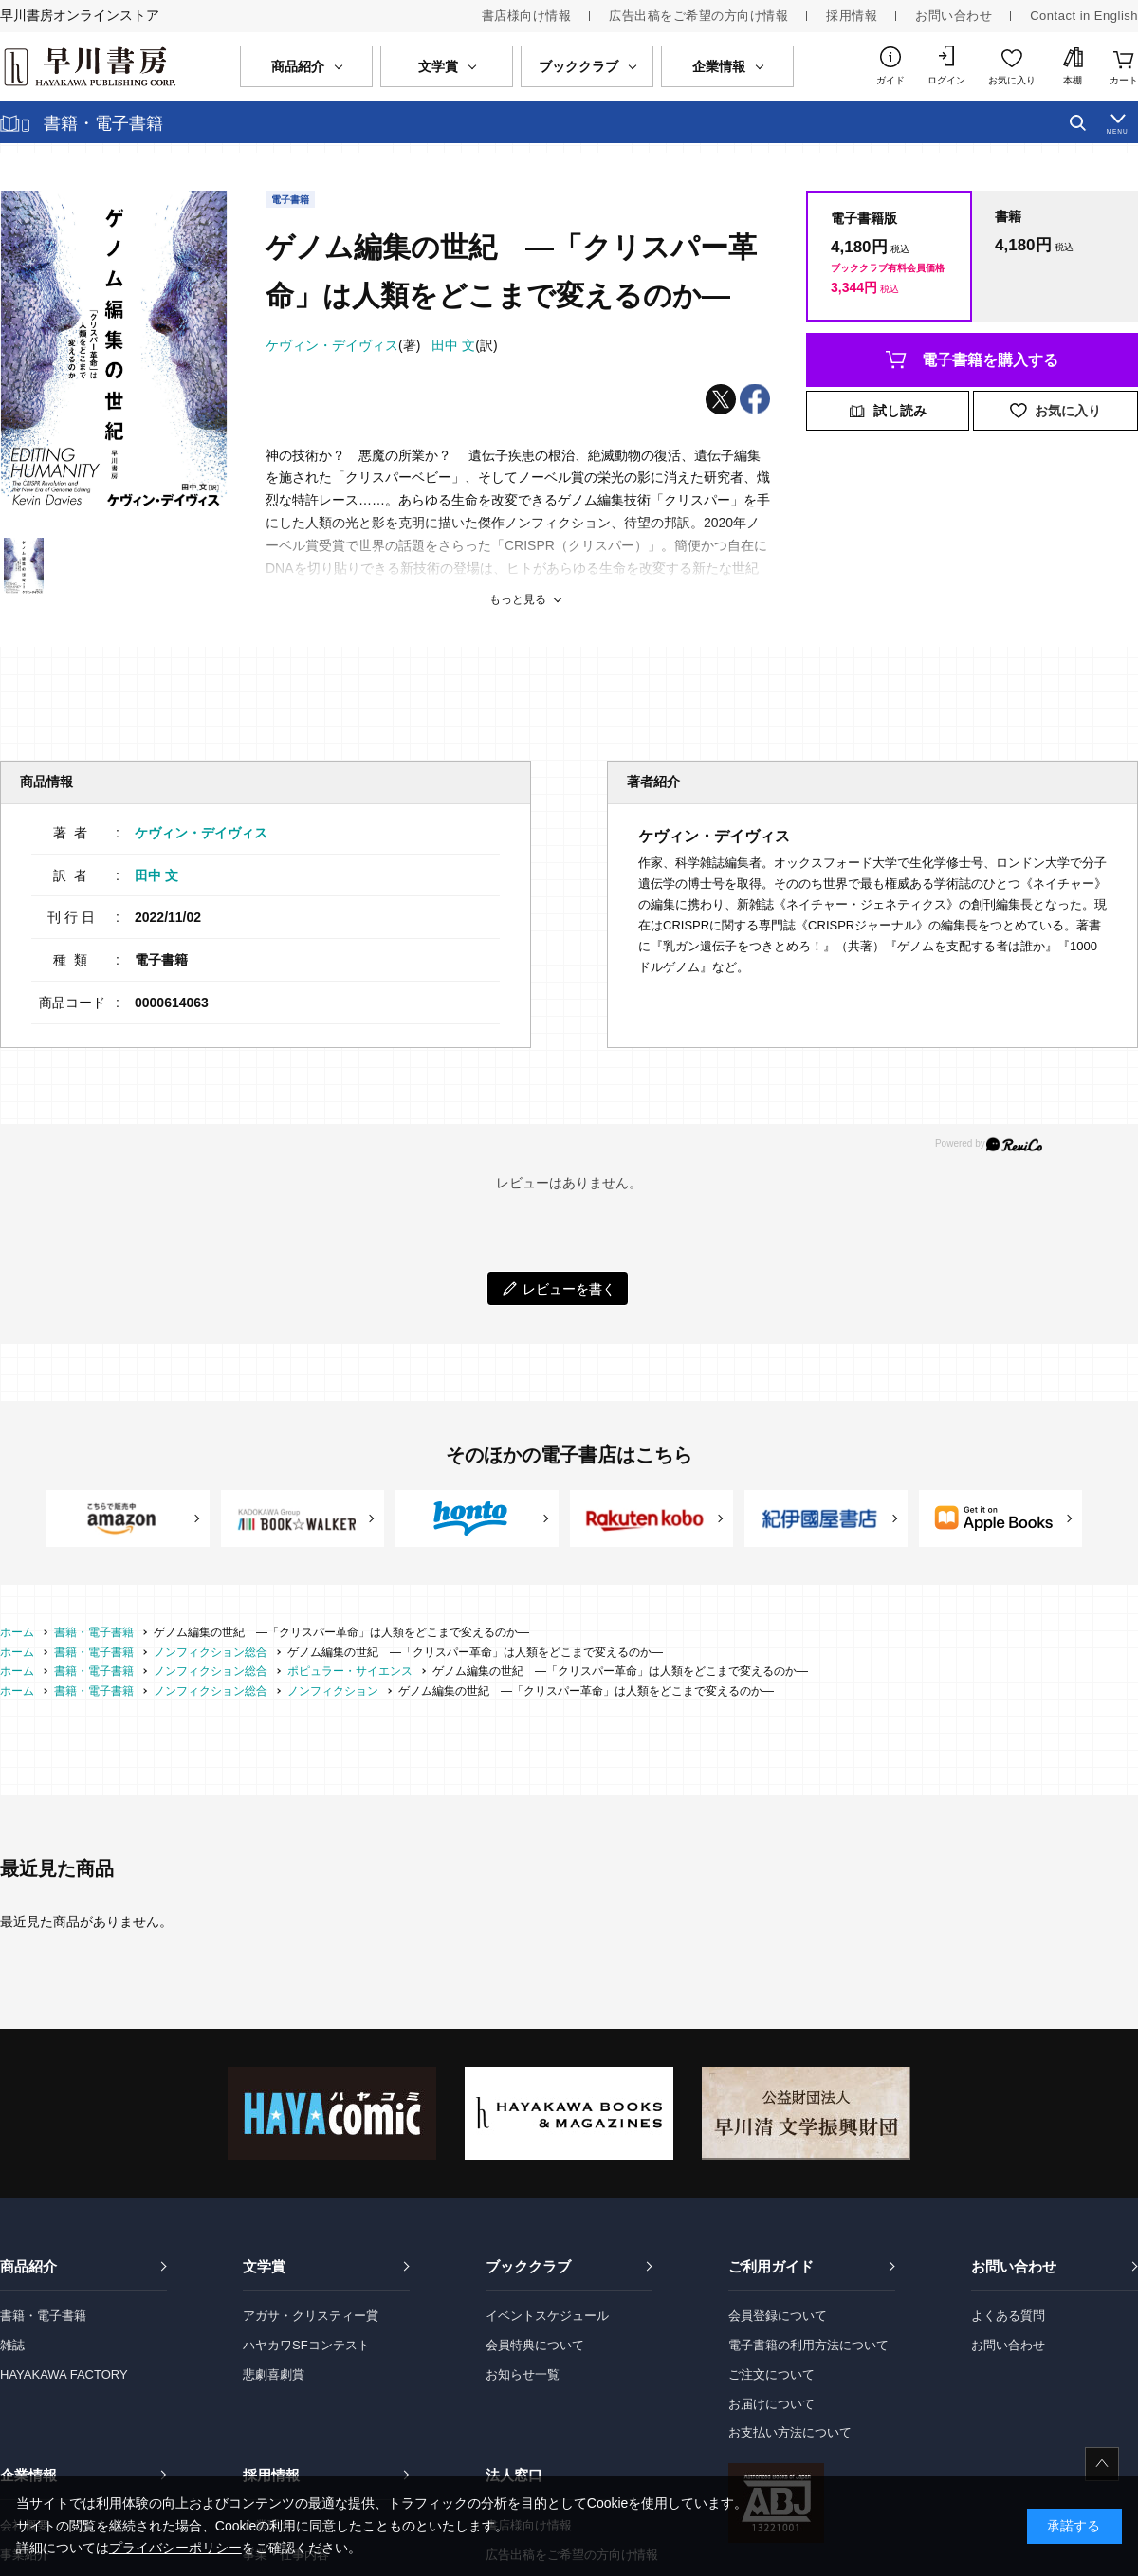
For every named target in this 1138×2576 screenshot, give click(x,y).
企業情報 (28, 2475)
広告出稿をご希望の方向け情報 (698, 16)
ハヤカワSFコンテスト (306, 2345)
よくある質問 (1008, 2316)
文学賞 (264, 2266)
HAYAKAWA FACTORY (64, 2374)
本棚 (1072, 80)
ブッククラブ (528, 2266)
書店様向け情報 (527, 16)
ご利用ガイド (771, 2266)
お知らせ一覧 (523, 2374)
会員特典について (535, 2345)
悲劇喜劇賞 (273, 2374)
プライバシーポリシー (175, 2547)
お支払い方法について (790, 2432)
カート (1124, 80)
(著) (343, 345)
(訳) (464, 345)
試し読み (900, 410)
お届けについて (771, 2404)
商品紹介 (28, 2266)
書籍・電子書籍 (43, 2316)
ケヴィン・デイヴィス (201, 832)
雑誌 (12, 2345)
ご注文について (771, 2374)
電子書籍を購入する (990, 360)
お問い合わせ (953, 16)
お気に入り (1012, 80)
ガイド (890, 80)
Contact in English (1084, 16)
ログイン (946, 80)
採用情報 (851, 16)
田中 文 (156, 875)
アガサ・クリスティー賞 (310, 2316)
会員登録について (777, 2316)
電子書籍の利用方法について (808, 2345)
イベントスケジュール (547, 2316)
